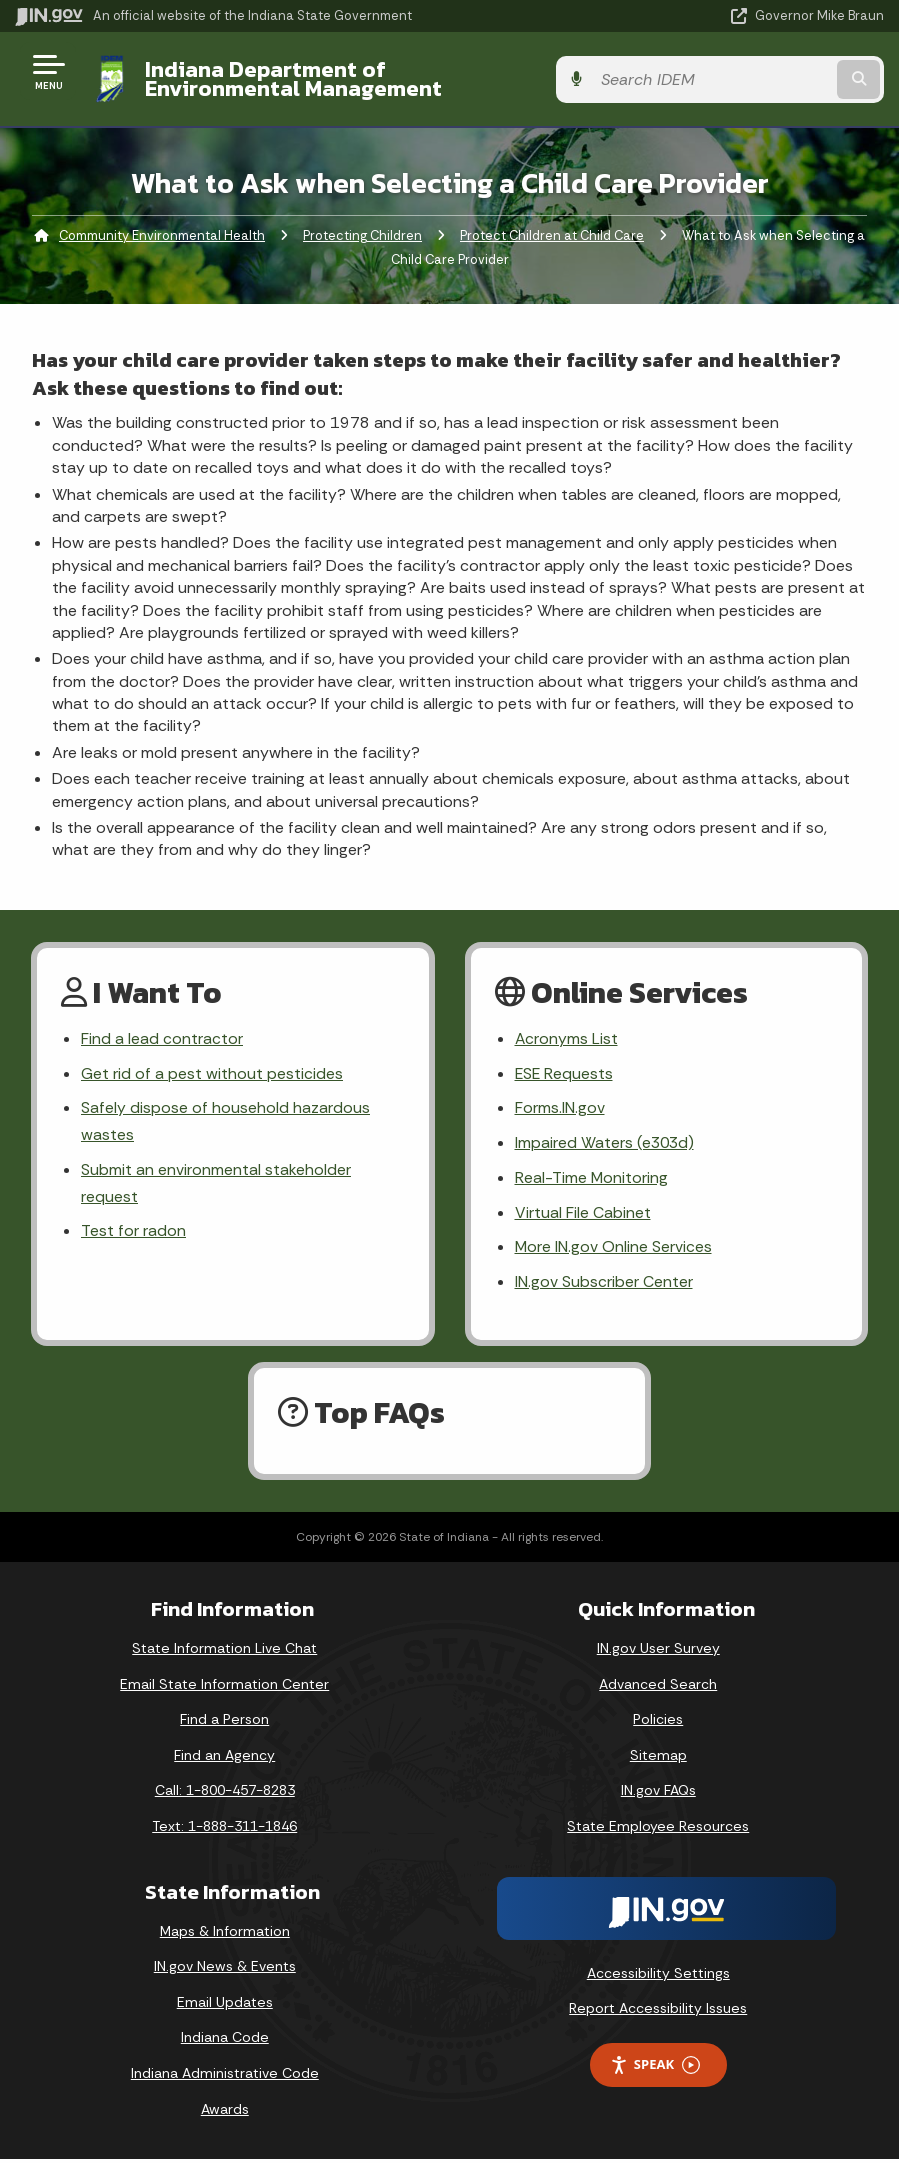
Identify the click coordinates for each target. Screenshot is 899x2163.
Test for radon (133, 1234)
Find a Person (224, 1723)
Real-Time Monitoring (592, 1180)
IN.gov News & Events (225, 1970)
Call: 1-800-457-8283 (225, 1794)
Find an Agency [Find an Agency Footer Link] (224, 1758)
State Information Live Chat (224, 1651)
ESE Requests (565, 1074)
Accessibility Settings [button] (658, 1976)
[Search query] (754, 79)
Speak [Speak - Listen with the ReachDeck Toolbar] (655, 2067)
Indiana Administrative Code (225, 2076)
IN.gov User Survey (658, 1651)
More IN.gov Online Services (614, 1250)
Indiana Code (225, 2041)
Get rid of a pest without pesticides (212, 1074)
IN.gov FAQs (658, 1794)
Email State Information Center (224, 1687)
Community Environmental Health (162, 235)
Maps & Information (225, 1934)
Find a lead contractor (162, 1039)
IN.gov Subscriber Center (604, 1285)
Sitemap (658, 1758)
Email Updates (225, 2005)
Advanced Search (658, 1687)
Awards (225, 2112)
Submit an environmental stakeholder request (216, 1186)
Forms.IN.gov (560, 1109)
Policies (658, 1723)
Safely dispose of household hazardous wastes (225, 1123)
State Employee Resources (658, 1829)
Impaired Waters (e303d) (606, 1144)
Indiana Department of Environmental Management (344, 78)
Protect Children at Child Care (552, 235)
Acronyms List (567, 1039)
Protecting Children (362, 235)
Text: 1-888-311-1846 (224, 1829)
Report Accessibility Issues (658, 2012)
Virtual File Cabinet (583, 1215)
